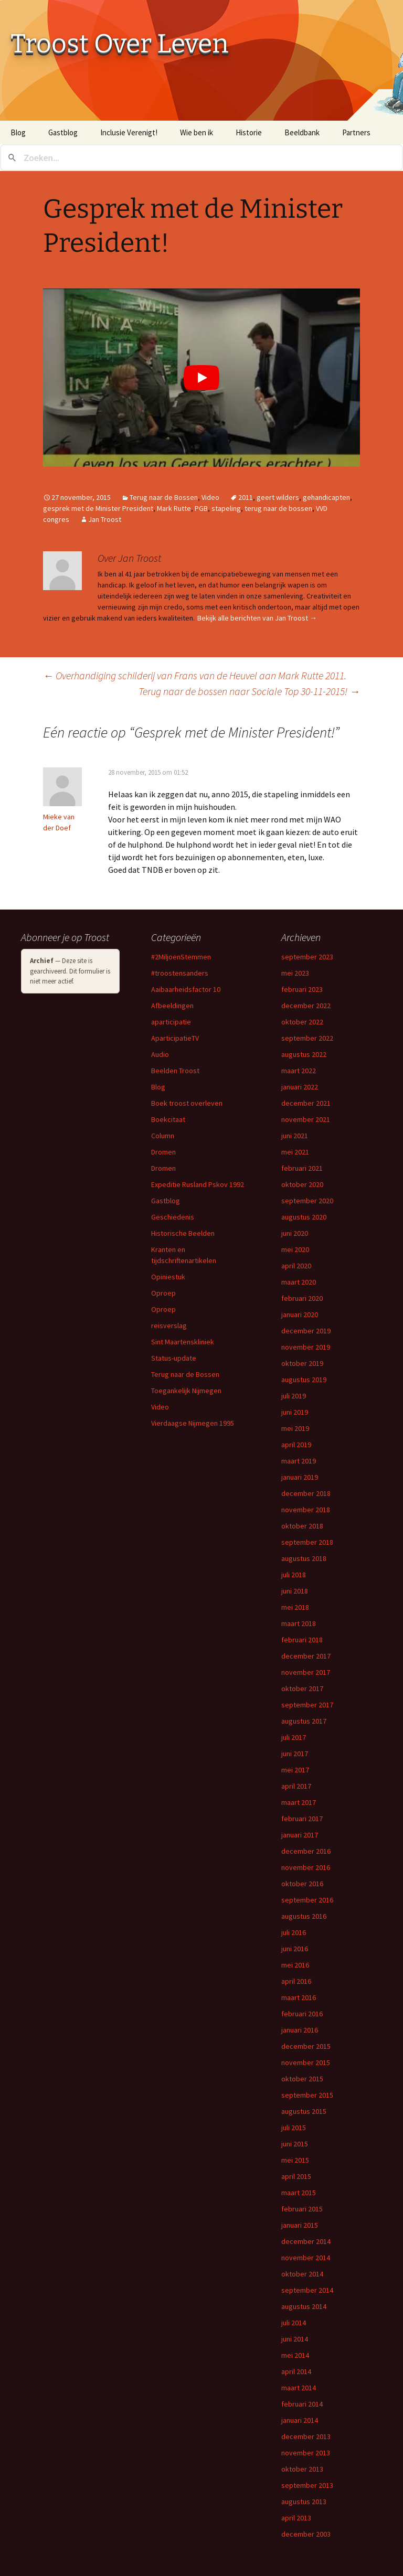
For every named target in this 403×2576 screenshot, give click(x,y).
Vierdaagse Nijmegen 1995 (192, 1423)
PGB (201, 508)
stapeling (226, 508)
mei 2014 (295, 2355)
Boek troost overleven (186, 1103)
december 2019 (306, 1330)
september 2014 (307, 2290)
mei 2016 (295, 1965)
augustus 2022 (303, 1054)
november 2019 (305, 1347)
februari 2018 (302, 1639)
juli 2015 (293, 2127)
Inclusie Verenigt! (128, 132)
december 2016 (306, 1851)
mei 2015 (295, 2160)
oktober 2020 (302, 1184)
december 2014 (306, 2241)
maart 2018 (298, 1623)
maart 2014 (298, 2387)
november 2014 (305, 2257)
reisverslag (169, 1325)
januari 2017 (299, 1835)
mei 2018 (295, 1607)
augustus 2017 (303, 1721)
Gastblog (63, 132)
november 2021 (305, 1119)
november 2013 (305, 2452)
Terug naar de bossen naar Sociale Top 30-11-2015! (249, 691)
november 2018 (305, 1509)
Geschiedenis (172, 1217)
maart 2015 (298, 2192)
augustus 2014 (303, 2306)
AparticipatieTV (175, 1038)
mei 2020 (295, 1249)
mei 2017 (295, 1770)
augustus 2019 (303, 1379)
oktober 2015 (302, 2078)
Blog (18, 132)
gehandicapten (326, 497)
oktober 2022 (302, 1022)
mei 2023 (295, 973)
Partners (356, 132)
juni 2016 (294, 1948)
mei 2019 (295, 1428)
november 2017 (305, 1672)
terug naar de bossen (278, 508)
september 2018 (307, 1542)
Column (162, 1135)
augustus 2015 (303, 2111)
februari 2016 (302, 2013)
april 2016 (296, 1981)
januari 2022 (299, 1087)
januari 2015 (299, 2225)
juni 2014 (294, 2339)
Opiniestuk (168, 1276)
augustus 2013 (303, 2501)
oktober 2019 (302, 1363)
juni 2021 (294, 1135)
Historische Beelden (183, 1233)
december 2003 (306, 2534)
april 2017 (296, 1786)
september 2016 (307, 1900)
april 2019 (296, 1444)
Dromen (163, 1152)
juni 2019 (294, 1412)
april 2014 (296, 2371)
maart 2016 (298, 1997)
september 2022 (307, 1038)
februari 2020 (302, 1298)
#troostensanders (179, 973)
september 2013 (307, 2485)
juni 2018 (294, 1591)
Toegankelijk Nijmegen (186, 1390)
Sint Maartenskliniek (182, 1341)
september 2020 (307, 1200)
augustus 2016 (303, 1916)
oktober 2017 (302, 1688)
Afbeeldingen (172, 1005)
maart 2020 (298, 1282)
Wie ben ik (196, 132)
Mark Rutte (174, 508)
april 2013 (296, 2517)
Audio (160, 1054)
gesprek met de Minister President (98, 508)
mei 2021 (295, 1152)
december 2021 (306, 1103)
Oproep (163, 1293)
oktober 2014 (302, 2274)
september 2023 (307, 956)
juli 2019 (293, 1396)
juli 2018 (293, 1574)
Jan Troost (104, 519)
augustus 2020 (303, 1217)
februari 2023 (302, 989)
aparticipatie (171, 1022)
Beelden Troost (175, 1070)
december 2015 (306, 2046)
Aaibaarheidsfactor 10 (185, 989)
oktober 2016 (302, 1883)
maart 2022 (298, 1070)
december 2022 (306, 1005)
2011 (245, 497)
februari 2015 (302, 2209)
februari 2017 (302, 1818)
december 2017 (306, 1656)
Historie (249, 132)
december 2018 (306, 1493)
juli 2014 (293, 2322)
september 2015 (307, 2095)
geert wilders (278, 497)
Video (210, 497)
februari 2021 (302, 1168)
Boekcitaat (168, 1119)
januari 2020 (299, 1314)
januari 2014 (299, 2420)
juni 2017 (294, 1753)
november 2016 (305, 1867)
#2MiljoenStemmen (181, 956)
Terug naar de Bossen (164, 497)
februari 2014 (302, 2404)
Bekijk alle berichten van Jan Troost (257, 618)
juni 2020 (294, 1233)
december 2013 (306, 2436)
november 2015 (305, 2062)
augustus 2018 (303, 1558)
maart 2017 (298, 1802)
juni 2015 (294, 2144)
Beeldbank (302, 132)
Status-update (173, 1358)
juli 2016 (293, 1932)
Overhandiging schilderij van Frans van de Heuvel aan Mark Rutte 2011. (194, 675)
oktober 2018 (302, 1526)
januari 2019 (299, 1477)
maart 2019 (298, 1461)
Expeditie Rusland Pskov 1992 (197, 1184)
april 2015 (296, 2176)
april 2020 (296, 1265)
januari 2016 (299, 2030)
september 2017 (307, 1704)
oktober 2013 (302, 2469)
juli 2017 (293, 1737)
